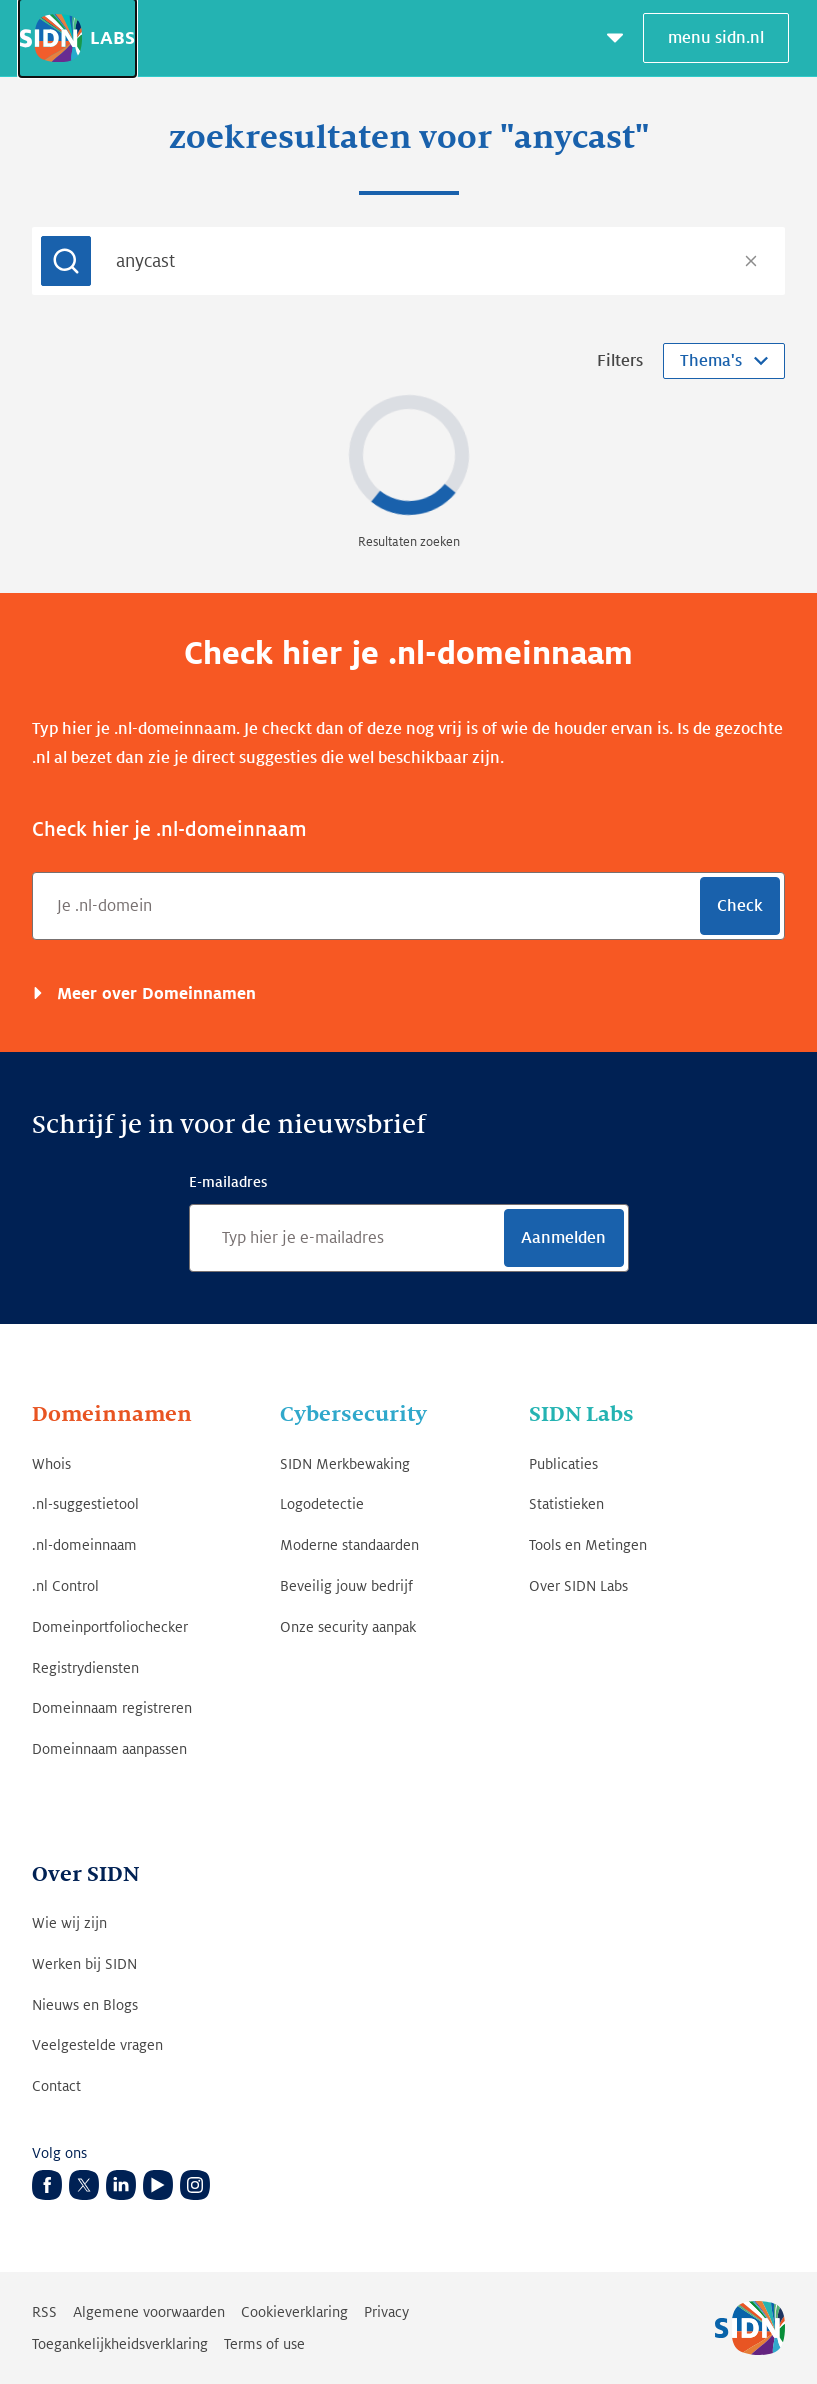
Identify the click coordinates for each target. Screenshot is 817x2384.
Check (740, 906)
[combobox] (408, 261)
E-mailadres (228, 1182)
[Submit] (66, 261)
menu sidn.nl (716, 38)
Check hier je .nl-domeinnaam (169, 830)
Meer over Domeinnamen (154, 994)
